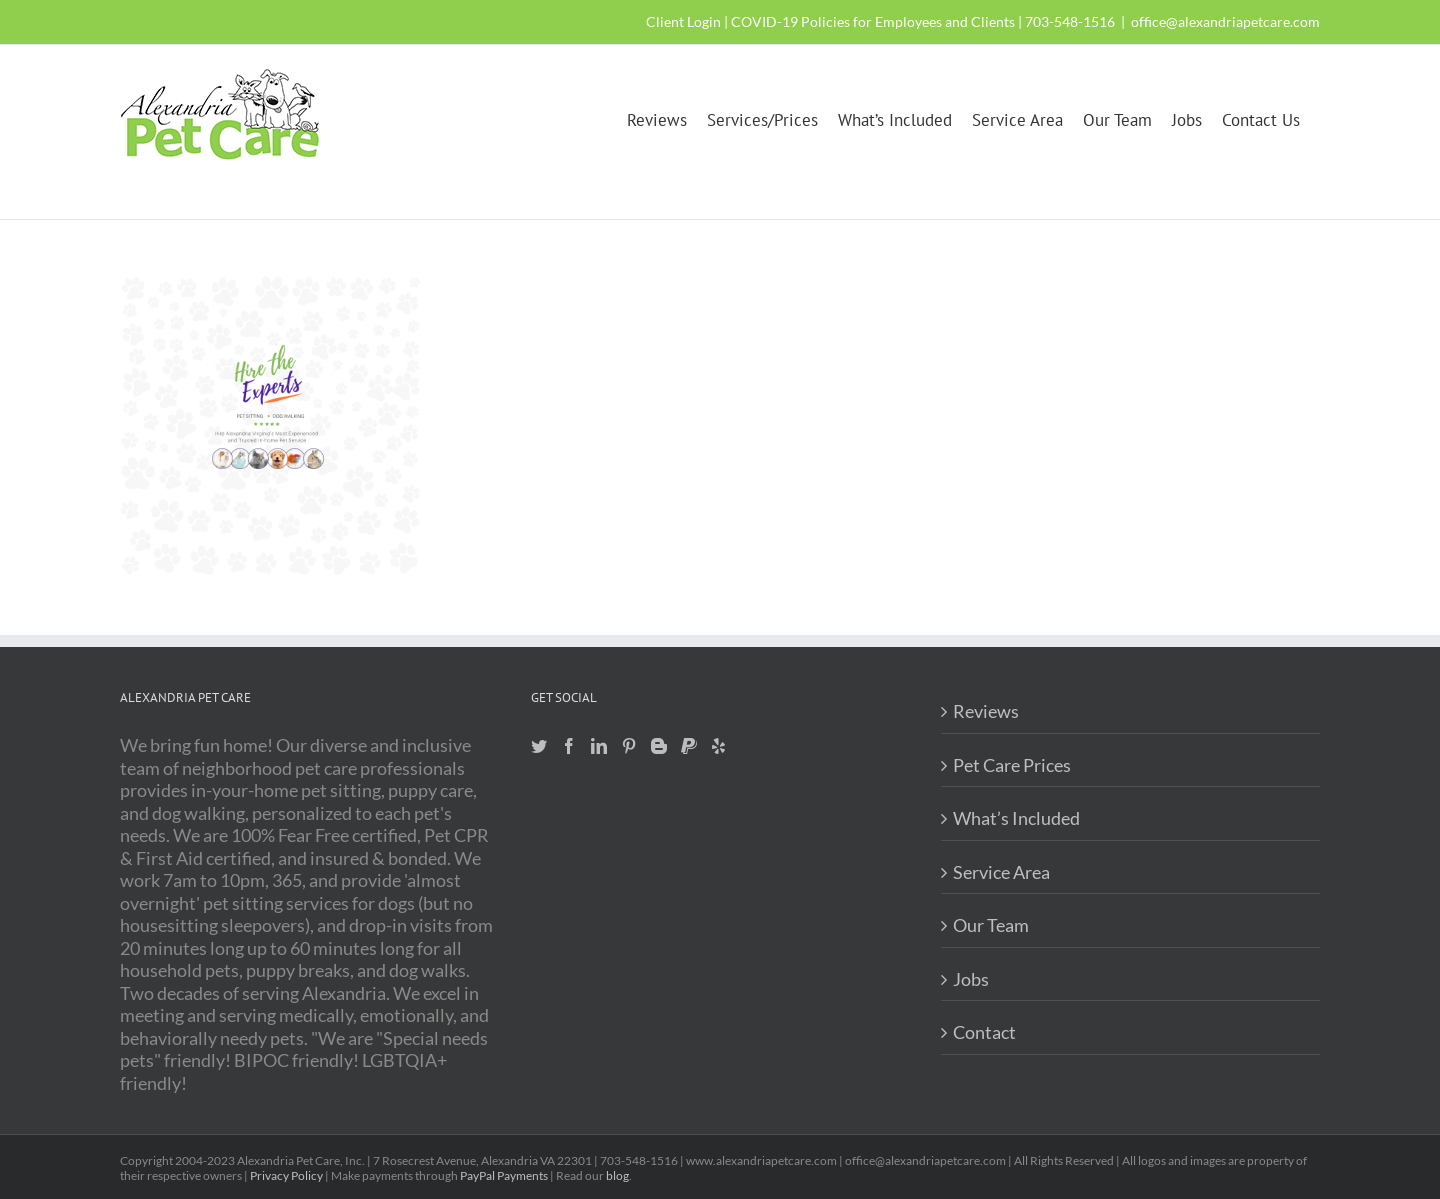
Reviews (986, 711)
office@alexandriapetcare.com (1225, 21)
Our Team (991, 925)
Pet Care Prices (1012, 765)
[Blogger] (659, 746)
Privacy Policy (286, 1175)
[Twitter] (539, 746)
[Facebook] (569, 746)
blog (617, 1175)
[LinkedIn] (599, 746)
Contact (984, 1032)
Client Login (683, 21)
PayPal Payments (504, 1175)
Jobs (971, 979)
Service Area (1001, 872)
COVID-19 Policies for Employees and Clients (873, 21)
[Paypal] (689, 746)
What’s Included (1016, 818)
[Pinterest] (629, 746)
